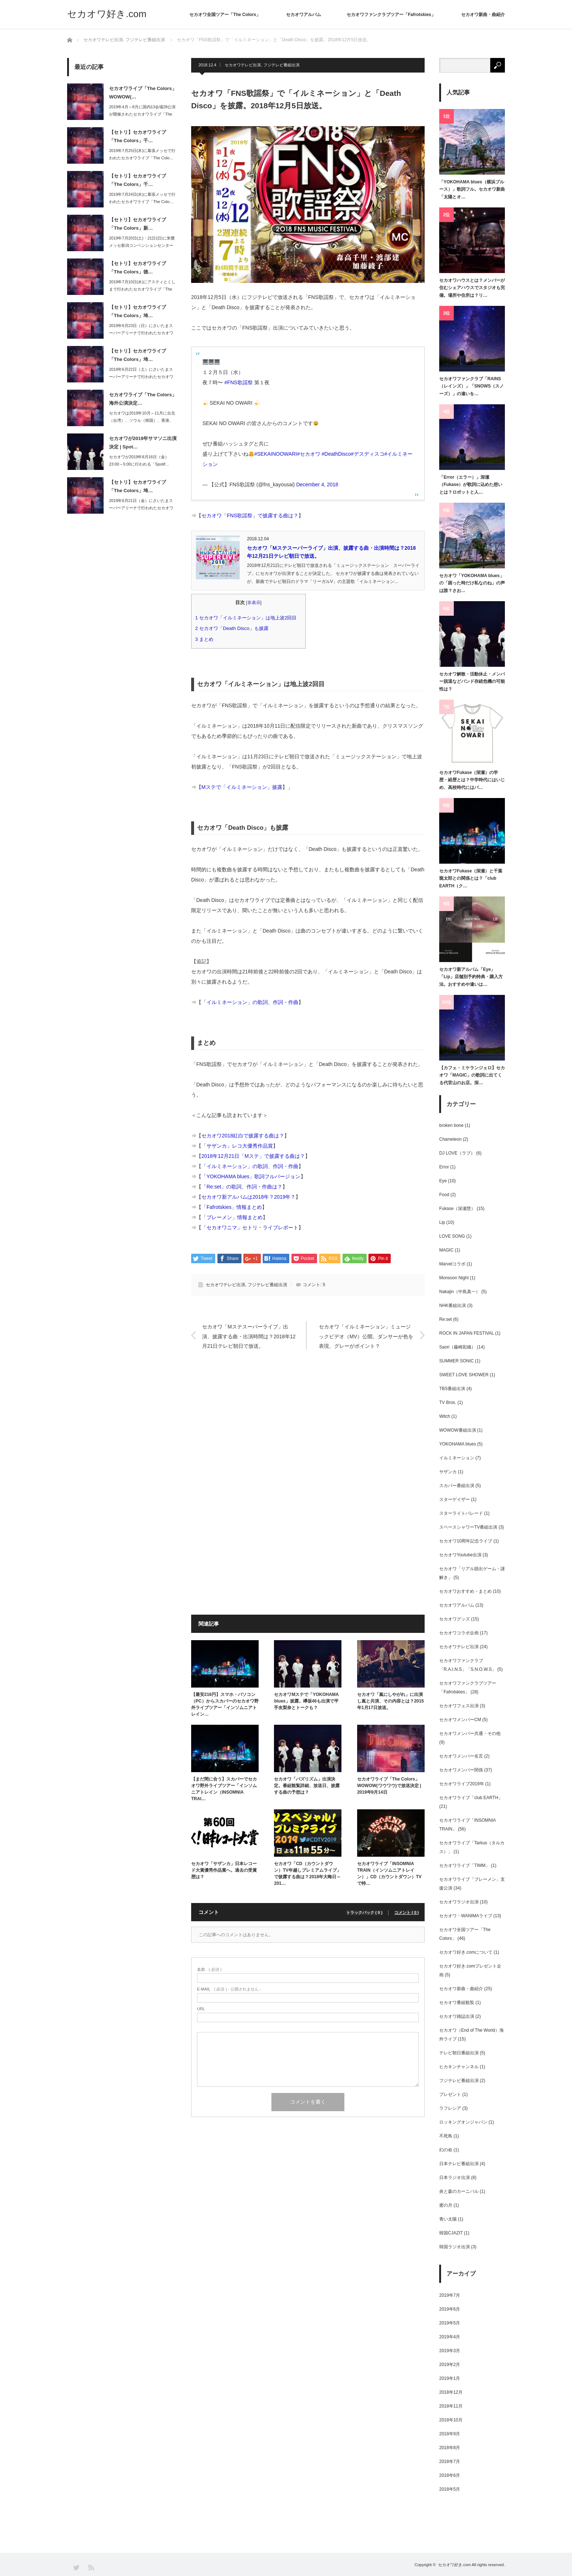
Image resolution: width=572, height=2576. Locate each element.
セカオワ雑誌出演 (456, 2016)
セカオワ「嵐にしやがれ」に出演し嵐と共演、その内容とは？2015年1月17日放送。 (390, 1701)
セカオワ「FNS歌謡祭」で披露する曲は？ (249, 515)
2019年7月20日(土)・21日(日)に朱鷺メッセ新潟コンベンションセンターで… (142, 246)
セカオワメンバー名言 (461, 1756)
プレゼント (450, 2094)
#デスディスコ (367, 454)
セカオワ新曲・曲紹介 (483, 14)
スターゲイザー (454, 1499)
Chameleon (450, 1139)
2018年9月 (449, 2433)
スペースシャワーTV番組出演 (468, 1527)
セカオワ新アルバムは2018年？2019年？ (248, 1197)
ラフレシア (450, 2108)
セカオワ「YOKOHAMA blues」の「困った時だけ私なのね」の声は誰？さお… (472, 583)
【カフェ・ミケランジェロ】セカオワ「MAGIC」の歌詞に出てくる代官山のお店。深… (472, 1075)
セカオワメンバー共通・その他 (469, 1733)
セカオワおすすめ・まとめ (465, 1591)
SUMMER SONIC (456, 1360)
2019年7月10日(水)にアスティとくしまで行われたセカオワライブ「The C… (142, 289)
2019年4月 (449, 2336)
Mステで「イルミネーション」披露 (241, 787)
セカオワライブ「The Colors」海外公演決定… (143, 399)
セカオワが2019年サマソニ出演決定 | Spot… (143, 443)
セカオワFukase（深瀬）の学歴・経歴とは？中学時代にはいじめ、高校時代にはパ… (472, 780)
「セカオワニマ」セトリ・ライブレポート (249, 1227)
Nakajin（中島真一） (459, 1291)
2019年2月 (449, 2364)
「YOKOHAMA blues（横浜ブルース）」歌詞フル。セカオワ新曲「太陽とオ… (472, 189)
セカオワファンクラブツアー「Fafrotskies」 (391, 14)
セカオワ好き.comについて (465, 1952)
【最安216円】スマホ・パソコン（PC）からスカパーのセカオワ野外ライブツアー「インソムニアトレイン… (225, 1704)
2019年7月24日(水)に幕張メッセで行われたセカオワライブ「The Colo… (142, 198)
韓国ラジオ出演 (454, 2246)
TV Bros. (447, 1402)
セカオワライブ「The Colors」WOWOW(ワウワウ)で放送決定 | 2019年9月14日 (389, 1786)
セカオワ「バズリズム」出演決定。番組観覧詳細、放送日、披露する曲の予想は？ (307, 1786)
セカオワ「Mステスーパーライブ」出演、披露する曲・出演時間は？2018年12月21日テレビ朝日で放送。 (249, 1335)
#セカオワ (308, 454)
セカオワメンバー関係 (461, 1770)
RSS (90, 2567)
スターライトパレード (461, 1513)
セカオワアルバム (303, 14)
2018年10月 (451, 2420)
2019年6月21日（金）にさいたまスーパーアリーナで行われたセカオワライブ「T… (141, 508)
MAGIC (446, 1250)
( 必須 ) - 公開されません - (229, 1989)
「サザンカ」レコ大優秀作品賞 (237, 1146)
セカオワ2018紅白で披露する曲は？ (242, 1136)
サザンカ (448, 1471)
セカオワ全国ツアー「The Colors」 (224, 14)
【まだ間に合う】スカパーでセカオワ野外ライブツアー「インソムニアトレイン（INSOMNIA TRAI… (224, 1789)
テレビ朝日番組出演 (459, 2052)
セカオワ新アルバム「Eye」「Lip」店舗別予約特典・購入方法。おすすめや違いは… (471, 977)
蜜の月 (445, 2205)
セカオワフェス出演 (459, 1705)
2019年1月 (449, 2378)
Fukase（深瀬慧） (457, 1208)
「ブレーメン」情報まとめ (232, 1217)
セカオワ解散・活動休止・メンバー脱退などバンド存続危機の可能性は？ (472, 682)
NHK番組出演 (452, 1305)
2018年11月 (451, 2406)
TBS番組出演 (452, 1388)
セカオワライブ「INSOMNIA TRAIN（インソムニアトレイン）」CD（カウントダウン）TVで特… (389, 1873)
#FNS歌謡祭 (238, 382)
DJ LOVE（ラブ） (457, 1153)
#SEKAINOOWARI (275, 454)
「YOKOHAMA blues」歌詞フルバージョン (251, 1176)
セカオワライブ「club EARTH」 (471, 1797)
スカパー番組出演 (456, 1485)
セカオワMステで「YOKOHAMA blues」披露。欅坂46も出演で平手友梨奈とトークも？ (306, 1701)
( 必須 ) (209, 1970)
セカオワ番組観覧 (456, 2002)
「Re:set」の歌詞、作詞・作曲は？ (241, 1187)
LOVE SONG (452, 1236)
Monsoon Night (454, 1277)
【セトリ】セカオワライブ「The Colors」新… (137, 224)
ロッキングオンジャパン (463, 2122)
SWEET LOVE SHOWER (463, 1374)
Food (444, 1194)
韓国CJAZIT (451, 2232)
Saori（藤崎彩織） (457, 1347)
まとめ (206, 639)
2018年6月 (449, 2475)
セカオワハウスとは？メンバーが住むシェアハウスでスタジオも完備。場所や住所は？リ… (472, 288)
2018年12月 (451, 2392)
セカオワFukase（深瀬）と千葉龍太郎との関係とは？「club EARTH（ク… (470, 878)
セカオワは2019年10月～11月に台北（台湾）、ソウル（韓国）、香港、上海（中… (142, 421)
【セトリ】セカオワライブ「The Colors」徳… (137, 268)
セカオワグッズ (454, 1619)
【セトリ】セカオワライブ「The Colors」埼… (137, 311)
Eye (443, 1180)
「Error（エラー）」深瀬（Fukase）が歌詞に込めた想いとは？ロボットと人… (470, 485)
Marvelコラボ (452, 1263)
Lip (442, 1222)
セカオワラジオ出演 (459, 1901)
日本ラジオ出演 (454, 2177)
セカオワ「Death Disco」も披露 (234, 628)
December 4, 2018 (317, 484)
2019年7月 (449, 2295)
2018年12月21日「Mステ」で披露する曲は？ (253, 1156)
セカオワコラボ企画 (459, 1632)
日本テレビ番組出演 (459, 2163)
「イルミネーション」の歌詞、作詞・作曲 (249, 1002)
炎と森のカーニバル (459, 2191)
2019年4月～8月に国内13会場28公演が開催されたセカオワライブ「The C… (142, 114)
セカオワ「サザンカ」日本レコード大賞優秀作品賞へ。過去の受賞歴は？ (224, 1870)
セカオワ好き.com (106, 14)
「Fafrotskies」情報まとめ (231, 1207)
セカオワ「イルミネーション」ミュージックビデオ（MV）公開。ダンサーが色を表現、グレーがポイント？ (366, 1335)
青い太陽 (448, 2219)
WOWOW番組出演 (457, 1430)
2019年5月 (449, 2323)
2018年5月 (449, 2489)
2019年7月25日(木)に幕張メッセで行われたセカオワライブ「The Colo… (142, 154)
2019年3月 (449, 2350)
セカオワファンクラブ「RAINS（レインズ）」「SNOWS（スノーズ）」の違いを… (471, 386)
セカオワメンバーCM (460, 1719)
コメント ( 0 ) (407, 1912)
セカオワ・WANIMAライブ (465, 1915)
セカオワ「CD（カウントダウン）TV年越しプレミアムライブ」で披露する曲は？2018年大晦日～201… (307, 1873)
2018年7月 (449, 2461)
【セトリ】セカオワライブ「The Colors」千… (137, 136)
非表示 (253, 602)
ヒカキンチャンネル (459, 2066)
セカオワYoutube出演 (460, 1554)
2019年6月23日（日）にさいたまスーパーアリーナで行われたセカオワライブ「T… (141, 333)
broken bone (451, 1125)
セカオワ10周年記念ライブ (465, 1541)
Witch (444, 1416)
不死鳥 (445, 2136)
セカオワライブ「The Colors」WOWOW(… (143, 93)
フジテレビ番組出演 (281, 65)
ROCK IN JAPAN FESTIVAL (466, 1333)
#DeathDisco (336, 454)
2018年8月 (449, 2447)
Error (444, 1167)
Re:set (445, 1319)
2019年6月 (449, 2309)
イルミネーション (456, 1457)
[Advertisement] (308, 1432)
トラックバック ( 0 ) (365, 1912)
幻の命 (445, 2149)
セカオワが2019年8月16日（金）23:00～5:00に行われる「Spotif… (139, 461)
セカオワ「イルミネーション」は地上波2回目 (248, 617)
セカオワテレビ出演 (243, 65)
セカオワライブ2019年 (461, 1783)
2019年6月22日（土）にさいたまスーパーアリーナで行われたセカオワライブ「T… (141, 377)
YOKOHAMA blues (457, 1444)
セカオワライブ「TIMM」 (464, 1865)
